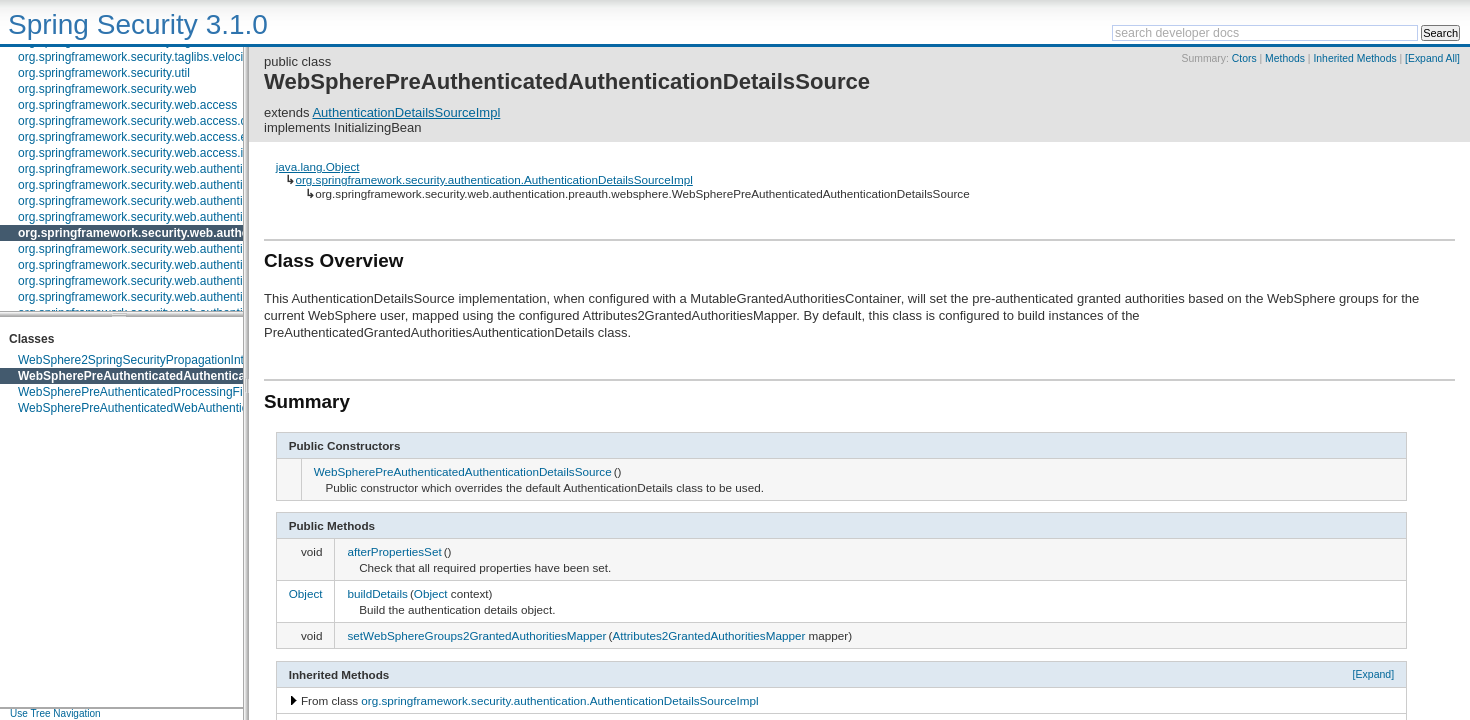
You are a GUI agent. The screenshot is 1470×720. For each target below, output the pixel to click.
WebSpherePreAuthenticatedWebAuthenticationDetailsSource (183, 408)
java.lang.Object (318, 166)
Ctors (1244, 58)
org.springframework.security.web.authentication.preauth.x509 (183, 249)
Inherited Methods (1354, 58)
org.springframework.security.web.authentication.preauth (168, 201)
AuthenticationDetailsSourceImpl (406, 112)
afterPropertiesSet (394, 551)
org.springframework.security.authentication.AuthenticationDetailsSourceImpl (493, 179)
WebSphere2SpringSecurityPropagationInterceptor (153, 360)
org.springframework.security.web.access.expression (158, 137)
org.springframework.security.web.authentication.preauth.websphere (215, 233)
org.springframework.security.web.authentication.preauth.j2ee (181, 217)
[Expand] (1374, 674)
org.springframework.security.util (104, 73)
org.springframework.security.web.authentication (146, 169)
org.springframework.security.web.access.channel (150, 121)
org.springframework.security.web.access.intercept (152, 153)
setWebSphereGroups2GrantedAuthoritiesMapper (476, 635)
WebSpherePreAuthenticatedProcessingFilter (138, 392)
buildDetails (377, 593)
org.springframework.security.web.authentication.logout (164, 185)
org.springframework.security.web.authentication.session (168, 281)
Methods (1285, 58)
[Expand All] (1432, 58)
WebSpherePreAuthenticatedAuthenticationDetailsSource (182, 376)
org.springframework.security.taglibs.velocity (135, 57)
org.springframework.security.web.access (127, 105)
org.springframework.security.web (107, 89)
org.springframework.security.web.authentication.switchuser (176, 297)
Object (306, 593)
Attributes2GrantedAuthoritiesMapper (708, 635)
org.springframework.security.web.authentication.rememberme (183, 265)
